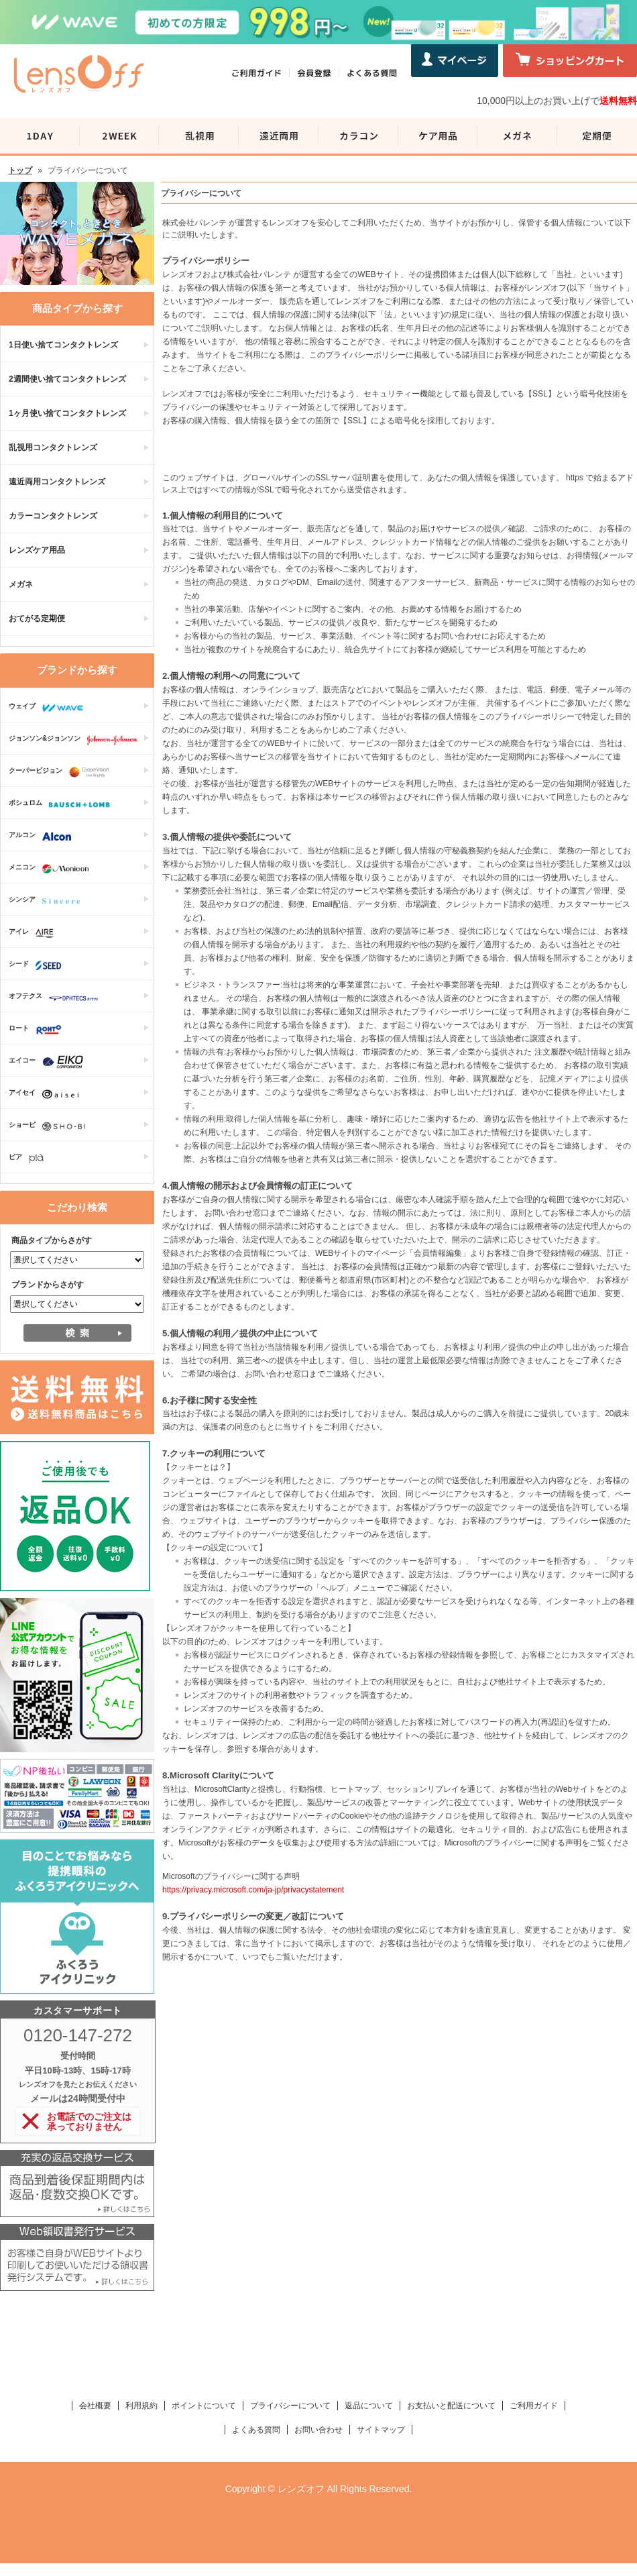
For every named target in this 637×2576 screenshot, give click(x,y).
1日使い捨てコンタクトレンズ (63, 345)
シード (38, 965)
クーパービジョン (62, 772)
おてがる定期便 (37, 618)
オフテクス (57, 997)
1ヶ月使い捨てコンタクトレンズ (67, 413)
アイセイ (47, 1094)
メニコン (52, 868)
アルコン (43, 836)
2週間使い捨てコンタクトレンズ (67, 379)
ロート (38, 1029)
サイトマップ (381, 2429)
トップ (20, 170)
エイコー (49, 1062)
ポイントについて (204, 2405)
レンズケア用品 (37, 550)
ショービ (50, 1126)
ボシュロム (63, 804)
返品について (369, 2405)
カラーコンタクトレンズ (53, 516)
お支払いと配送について (451, 2405)
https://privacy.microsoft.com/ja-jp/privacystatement (253, 1889)
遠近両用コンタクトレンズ (57, 481)
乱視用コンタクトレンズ (53, 447)
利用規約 (141, 2405)
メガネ (21, 584)
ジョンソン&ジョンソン (76, 740)
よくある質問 (256, 2429)
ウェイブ (49, 707)
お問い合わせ (318, 2429)
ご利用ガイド (534, 2405)
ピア (29, 1158)
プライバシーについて (290, 2405)
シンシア (47, 901)
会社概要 (95, 2405)
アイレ (34, 933)
